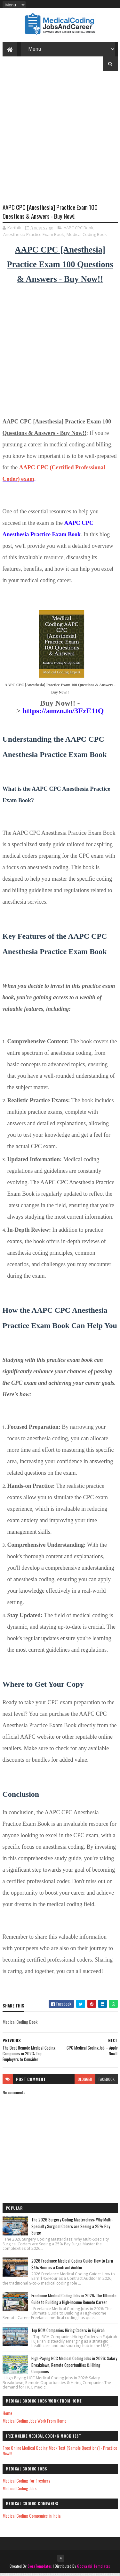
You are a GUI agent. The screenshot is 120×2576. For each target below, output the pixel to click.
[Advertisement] (60, 145)
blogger (85, 2082)
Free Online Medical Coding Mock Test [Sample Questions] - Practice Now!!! (60, 2454)
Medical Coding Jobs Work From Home (34, 2423)
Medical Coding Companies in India (31, 2518)
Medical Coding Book (87, 237)
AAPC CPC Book (78, 230)
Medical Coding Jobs (19, 2491)
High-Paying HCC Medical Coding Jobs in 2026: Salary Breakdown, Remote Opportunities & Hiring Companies (74, 2368)
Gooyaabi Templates (93, 2569)
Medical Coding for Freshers (26, 2483)
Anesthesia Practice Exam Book (33, 237)
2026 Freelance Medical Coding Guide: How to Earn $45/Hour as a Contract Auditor (72, 2267)
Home (7, 2415)
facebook (107, 2082)
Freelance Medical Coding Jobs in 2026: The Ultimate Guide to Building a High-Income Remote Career (73, 2301)
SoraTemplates (40, 2569)
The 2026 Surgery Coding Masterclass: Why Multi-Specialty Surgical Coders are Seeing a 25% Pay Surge (72, 2229)
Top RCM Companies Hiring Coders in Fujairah (68, 2333)
